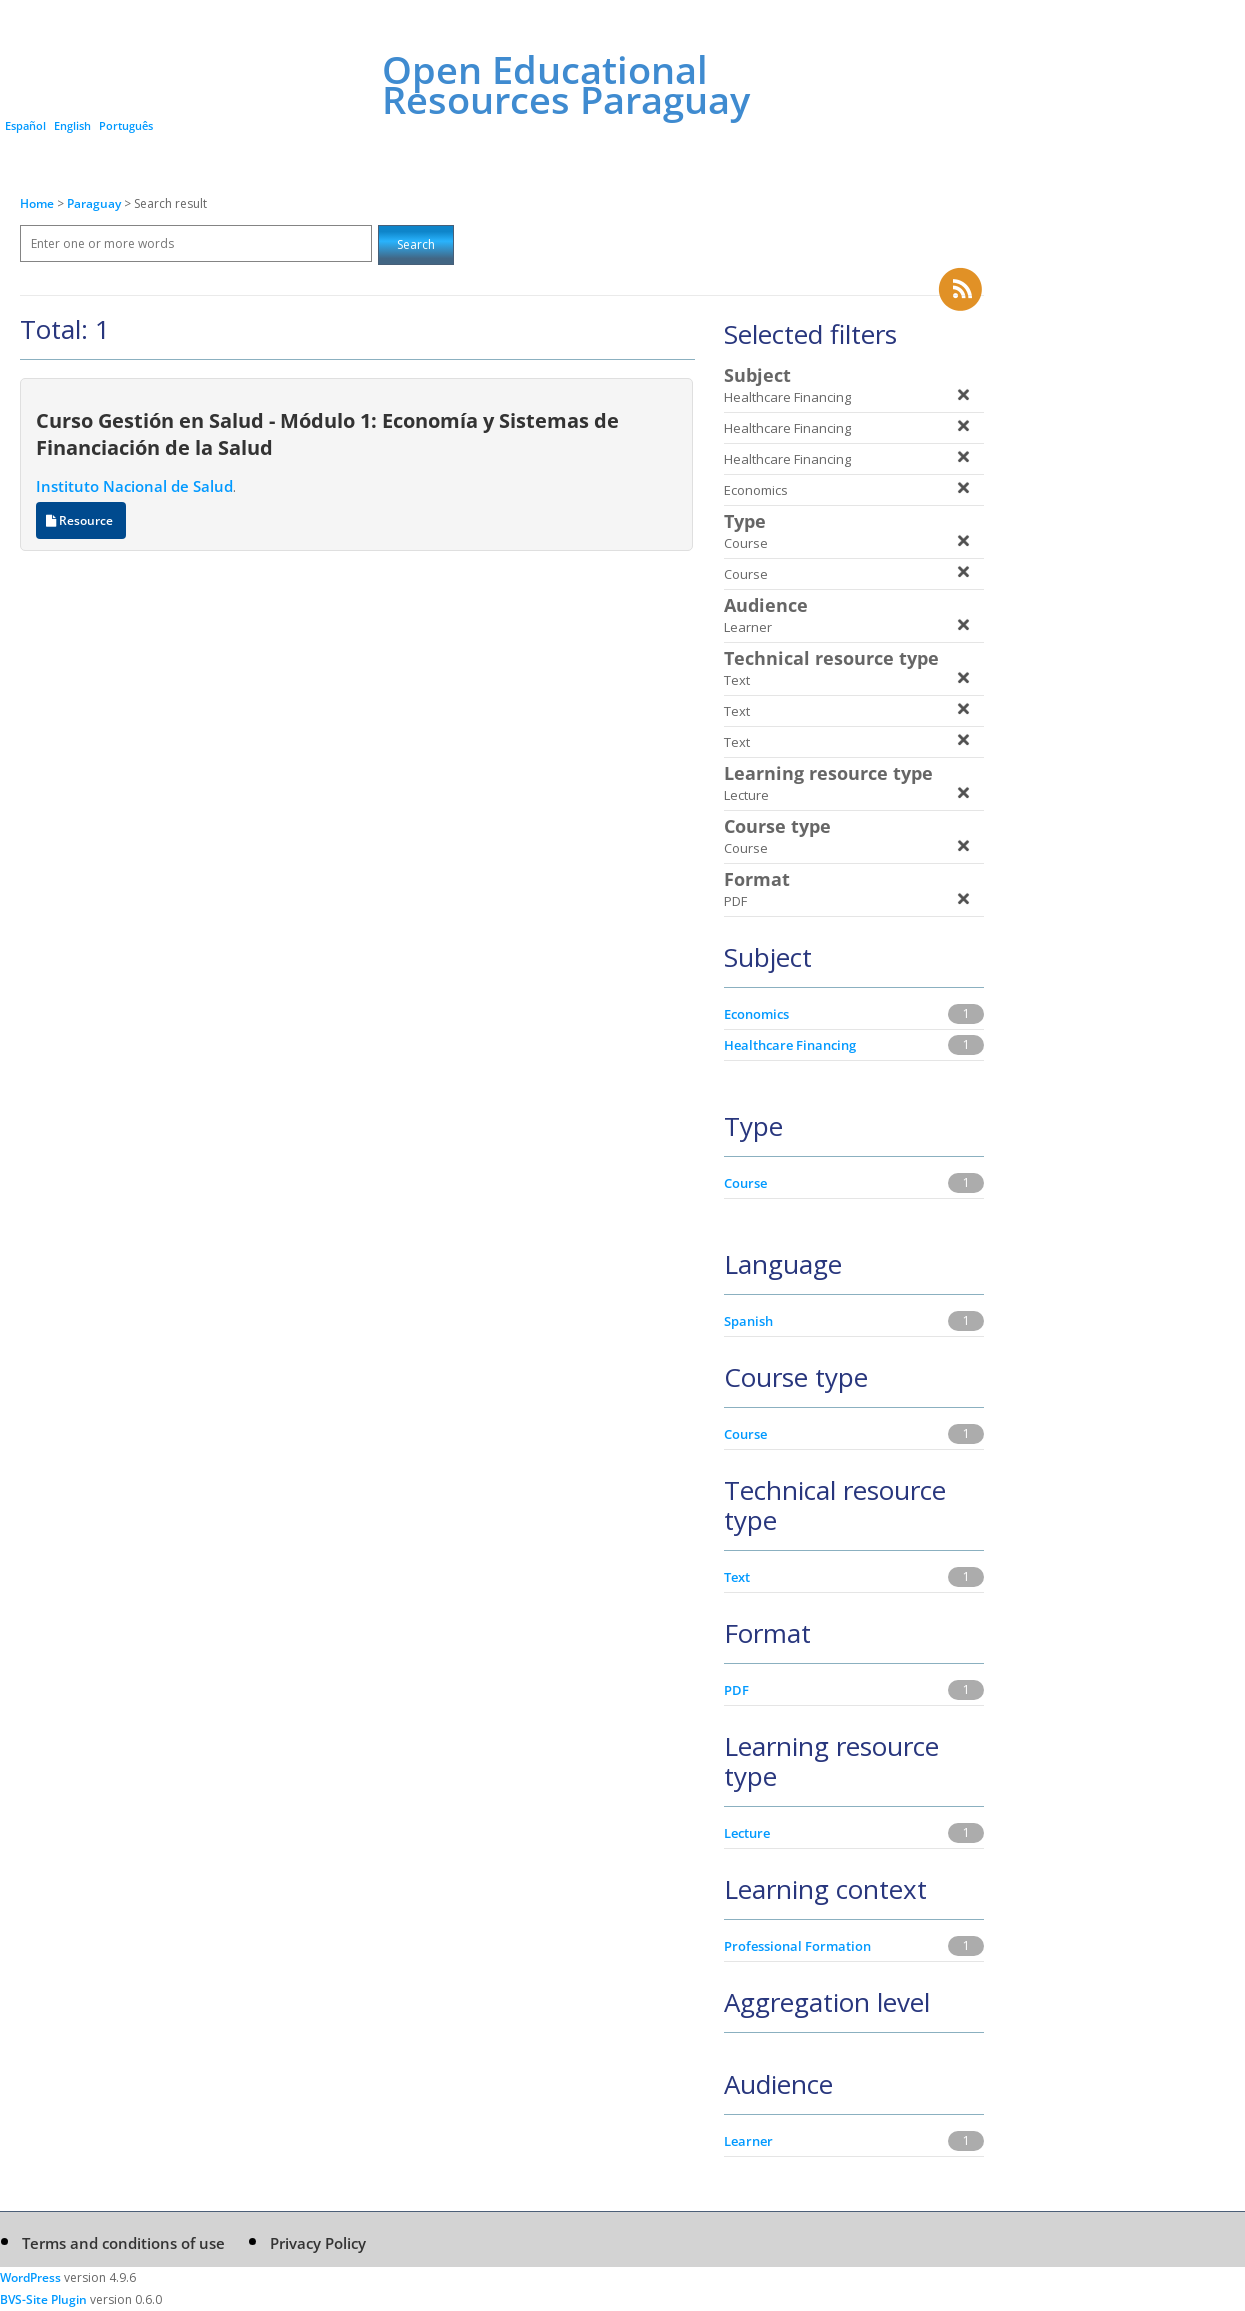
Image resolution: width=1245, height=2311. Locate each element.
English (72, 125)
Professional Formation (797, 1946)
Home (37, 203)
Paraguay (95, 203)
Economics (756, 1014)
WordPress (30, 2277)
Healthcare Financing (790, 1045)
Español (25, 125)
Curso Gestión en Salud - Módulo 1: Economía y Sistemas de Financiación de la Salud (327, 433)
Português (126, 125)
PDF (736, 1690)
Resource (81, 520)
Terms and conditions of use (123, 2243)
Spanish (748, 1321)
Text (737, 1577)
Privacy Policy (318, 2243)
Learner (748, 2141)
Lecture (747, 1833)
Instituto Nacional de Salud (134, 486)
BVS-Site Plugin (43, 2299)
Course (745, 1183)
